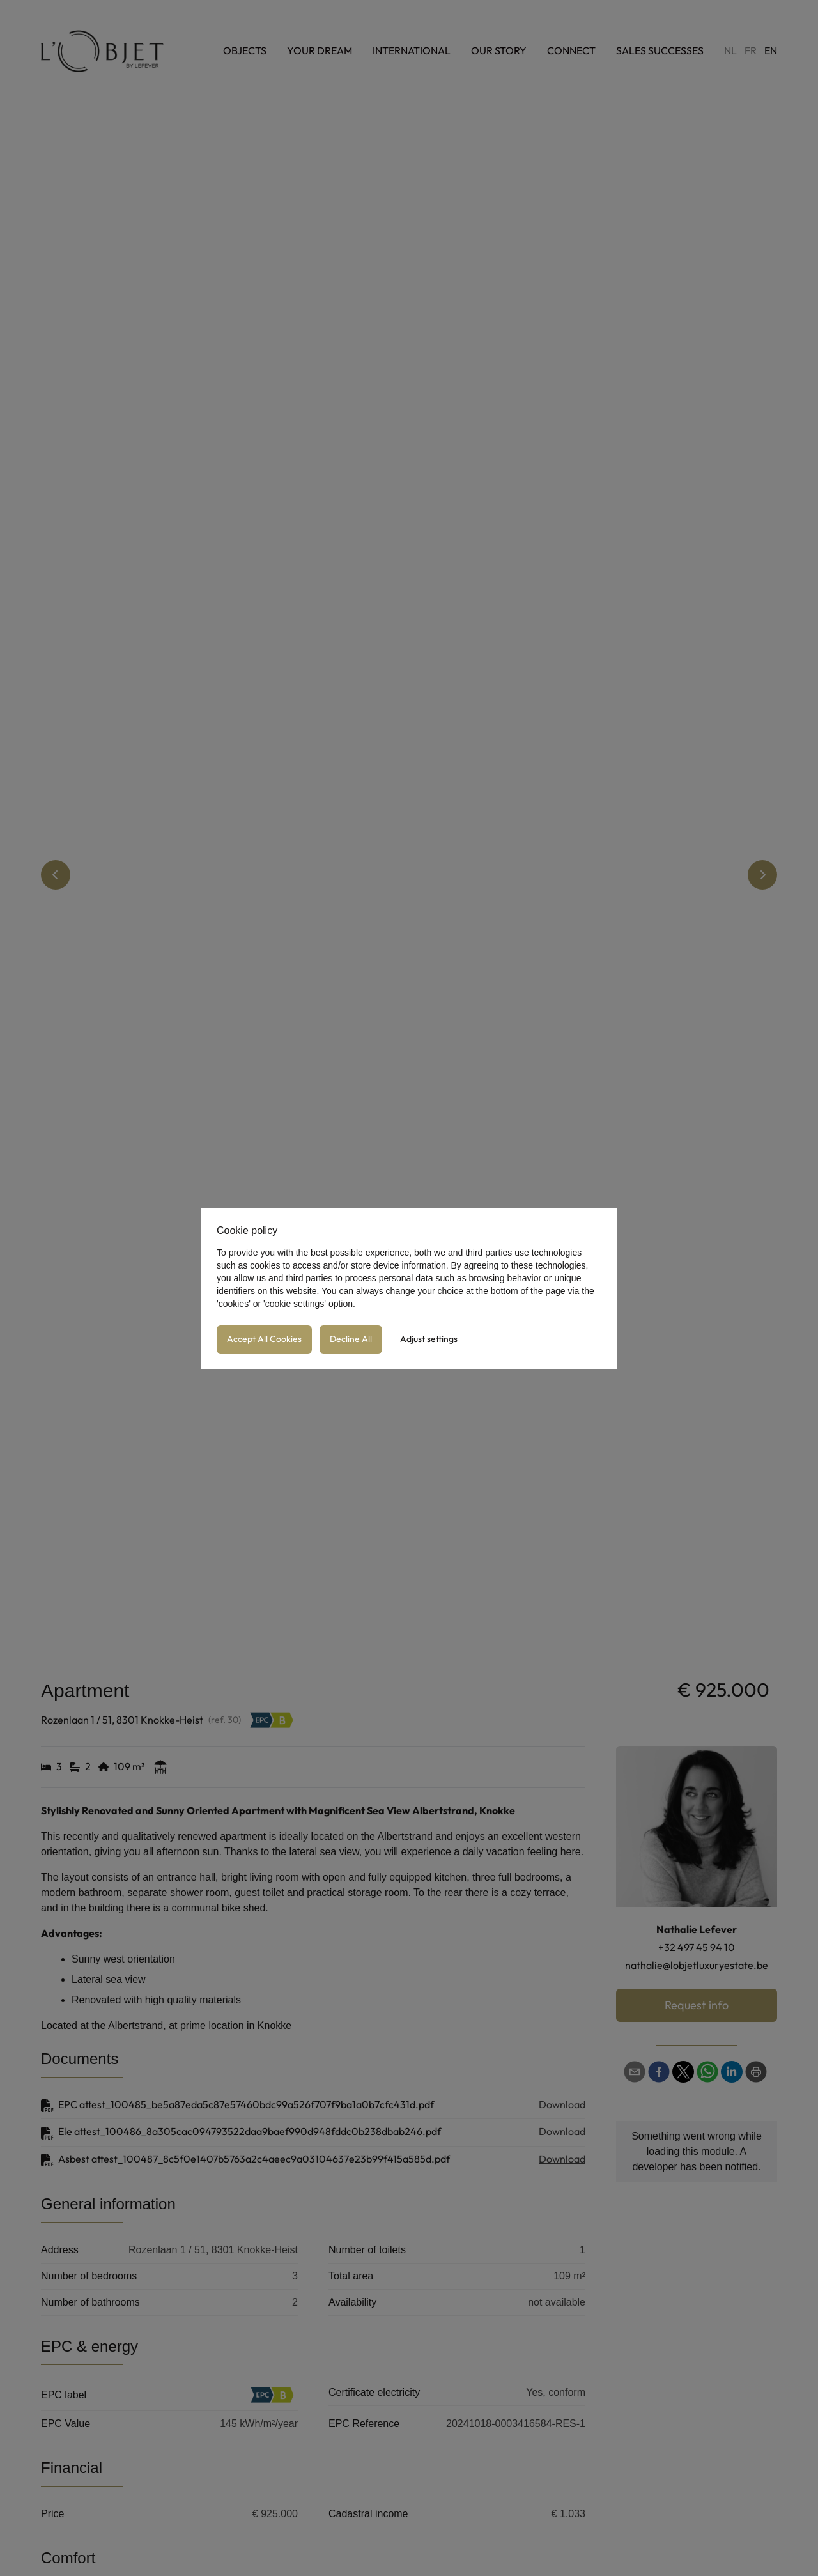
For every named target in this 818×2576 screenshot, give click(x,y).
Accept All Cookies (264, 1339)
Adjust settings (429, 1339)
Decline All (351, 1339)
